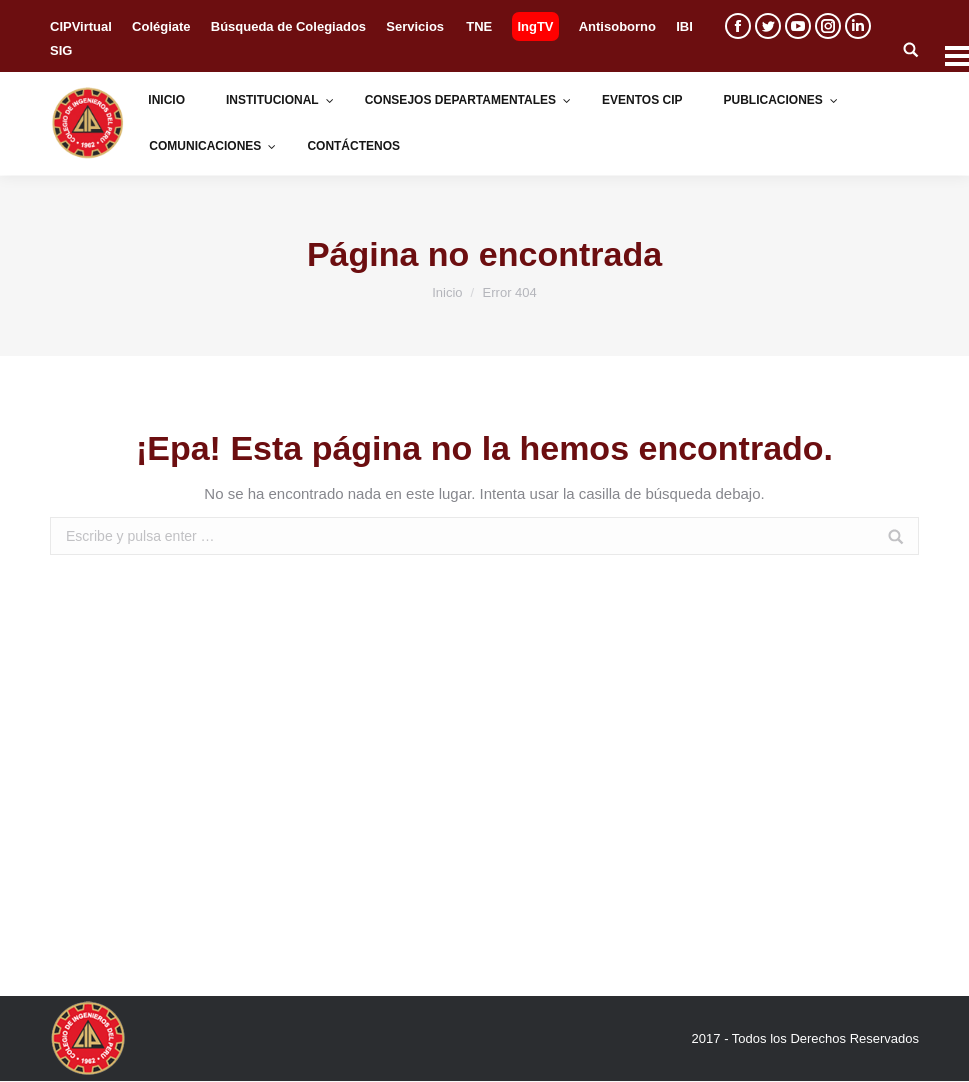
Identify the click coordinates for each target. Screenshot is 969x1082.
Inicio (447, 292)
